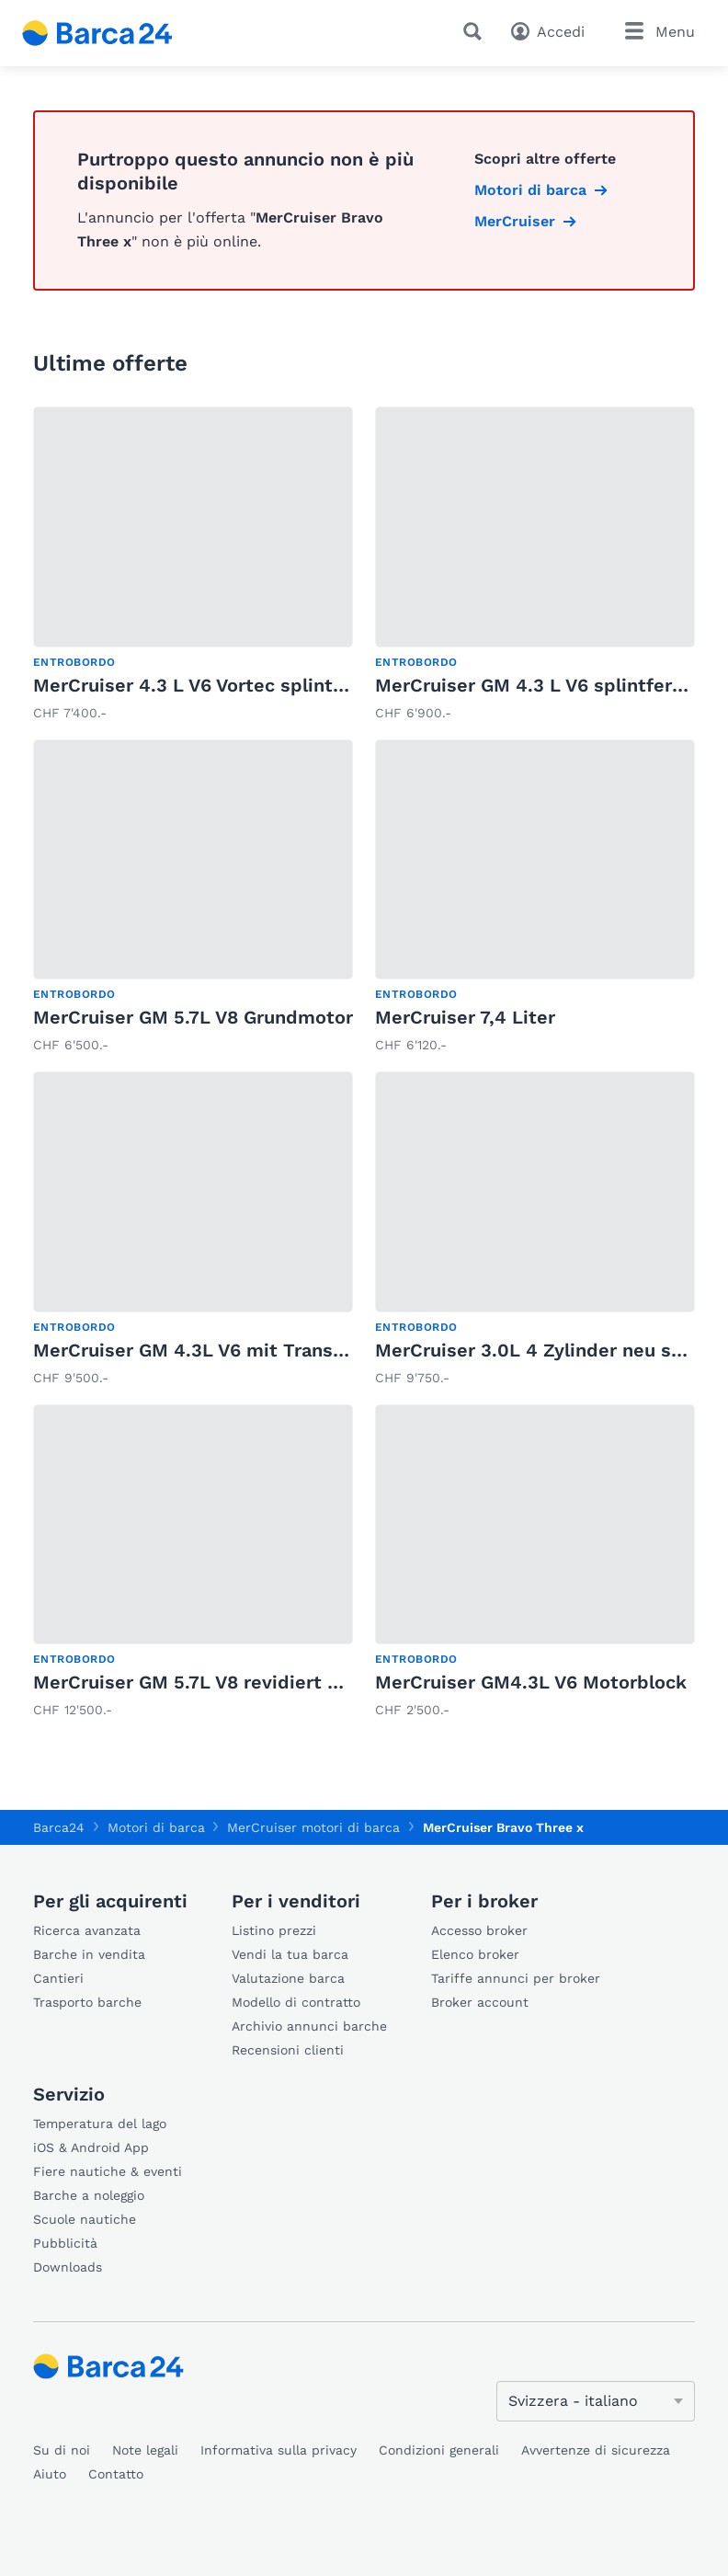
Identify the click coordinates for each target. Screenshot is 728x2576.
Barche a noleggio (88, 2195)
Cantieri (58, 1978)
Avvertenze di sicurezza (595, 2450)
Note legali (145, 2450)
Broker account (480, 2002)
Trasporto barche (87, 2002)
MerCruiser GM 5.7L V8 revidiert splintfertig (231, 1682)
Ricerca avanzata (87, 1930)
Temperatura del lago (99, 2123)
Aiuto (49, 2474)
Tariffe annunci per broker (515, 1978)
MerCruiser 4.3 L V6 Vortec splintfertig (207, 685)
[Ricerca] (476, 31)
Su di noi (61, 2450)
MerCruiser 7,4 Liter (465, 1017)
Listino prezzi (274, 1930)
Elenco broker (475, 1954)
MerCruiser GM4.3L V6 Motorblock (531, 1682)
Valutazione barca (288, 1978)
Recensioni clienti (288, 2050)
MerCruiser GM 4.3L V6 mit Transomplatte (224, 1350)
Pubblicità (65, 2243)
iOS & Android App (91, 2147)
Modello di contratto (296, 2002)
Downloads (67, 2267)
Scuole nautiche (84, 2219)
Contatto (115, 2474)
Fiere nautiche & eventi (107, 2171)
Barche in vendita (89, 1954)
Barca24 (59, 1827)
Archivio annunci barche (309, 2026)
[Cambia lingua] (595, 2401)
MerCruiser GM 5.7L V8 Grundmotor (193, 1017)
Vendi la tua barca (290, 1954)
